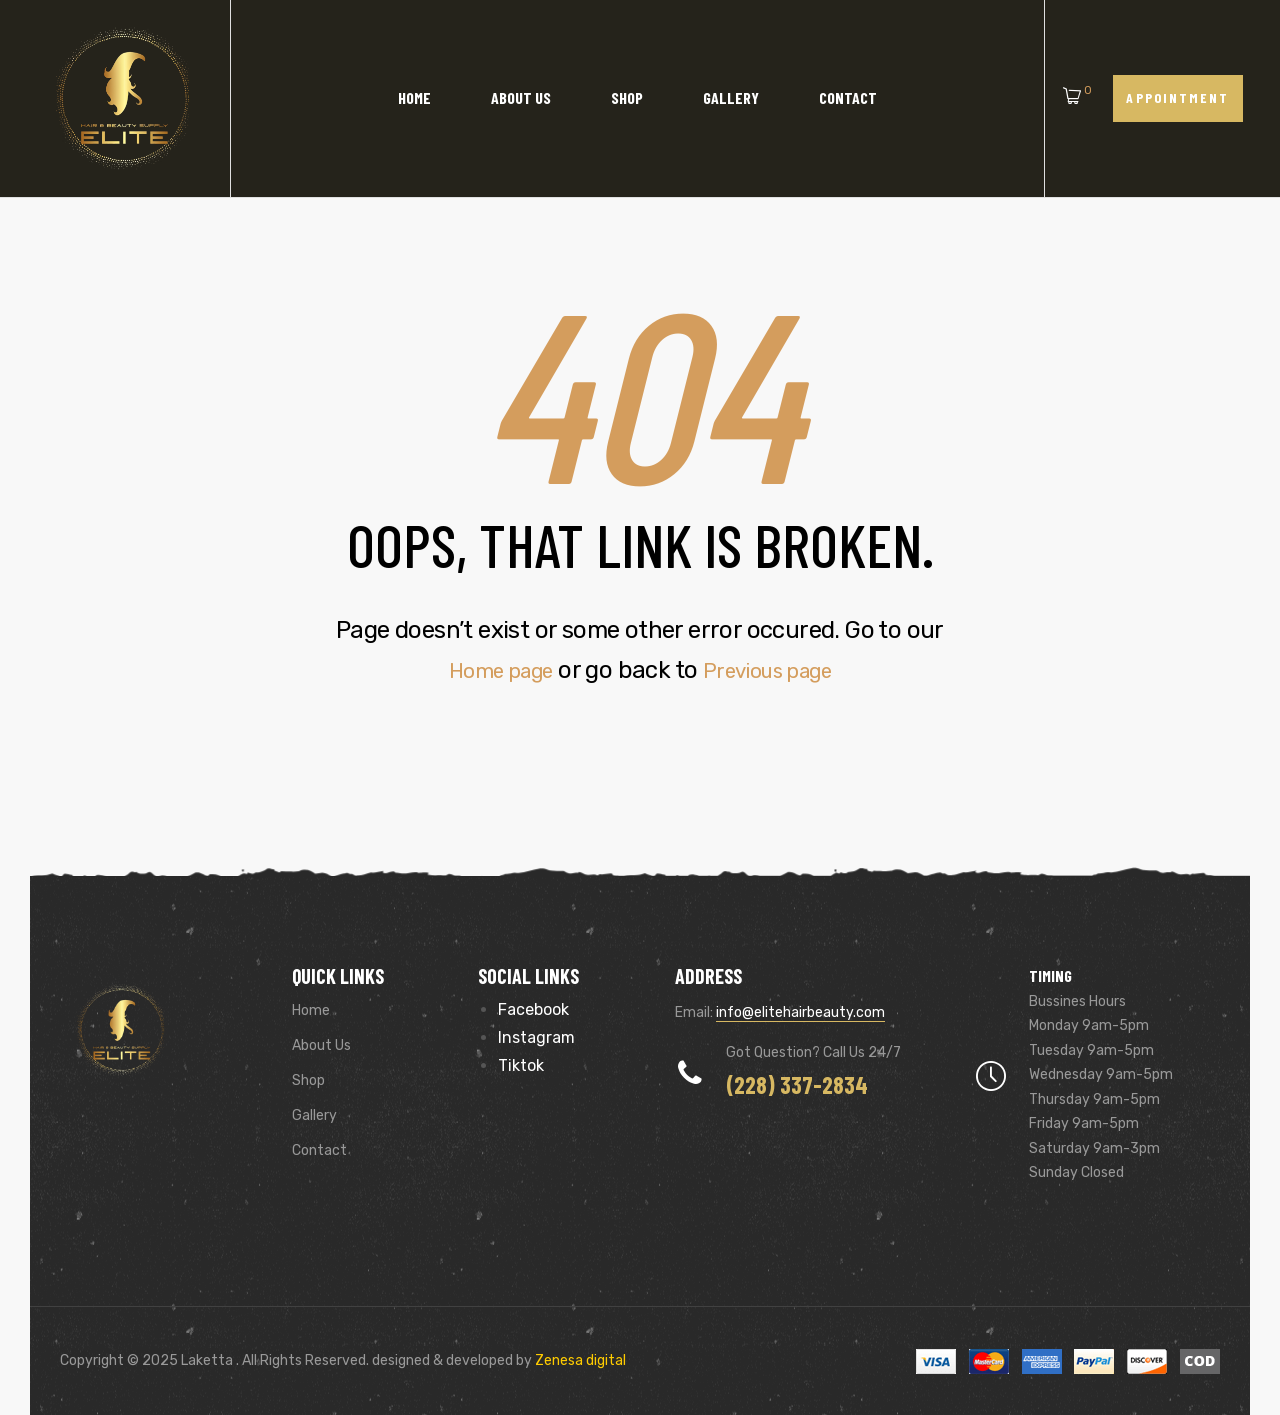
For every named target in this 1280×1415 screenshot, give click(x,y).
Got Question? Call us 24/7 (813, 1052)
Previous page (776, 670)
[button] (1178, 98)
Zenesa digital (579, 1360)
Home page (489, 670)
